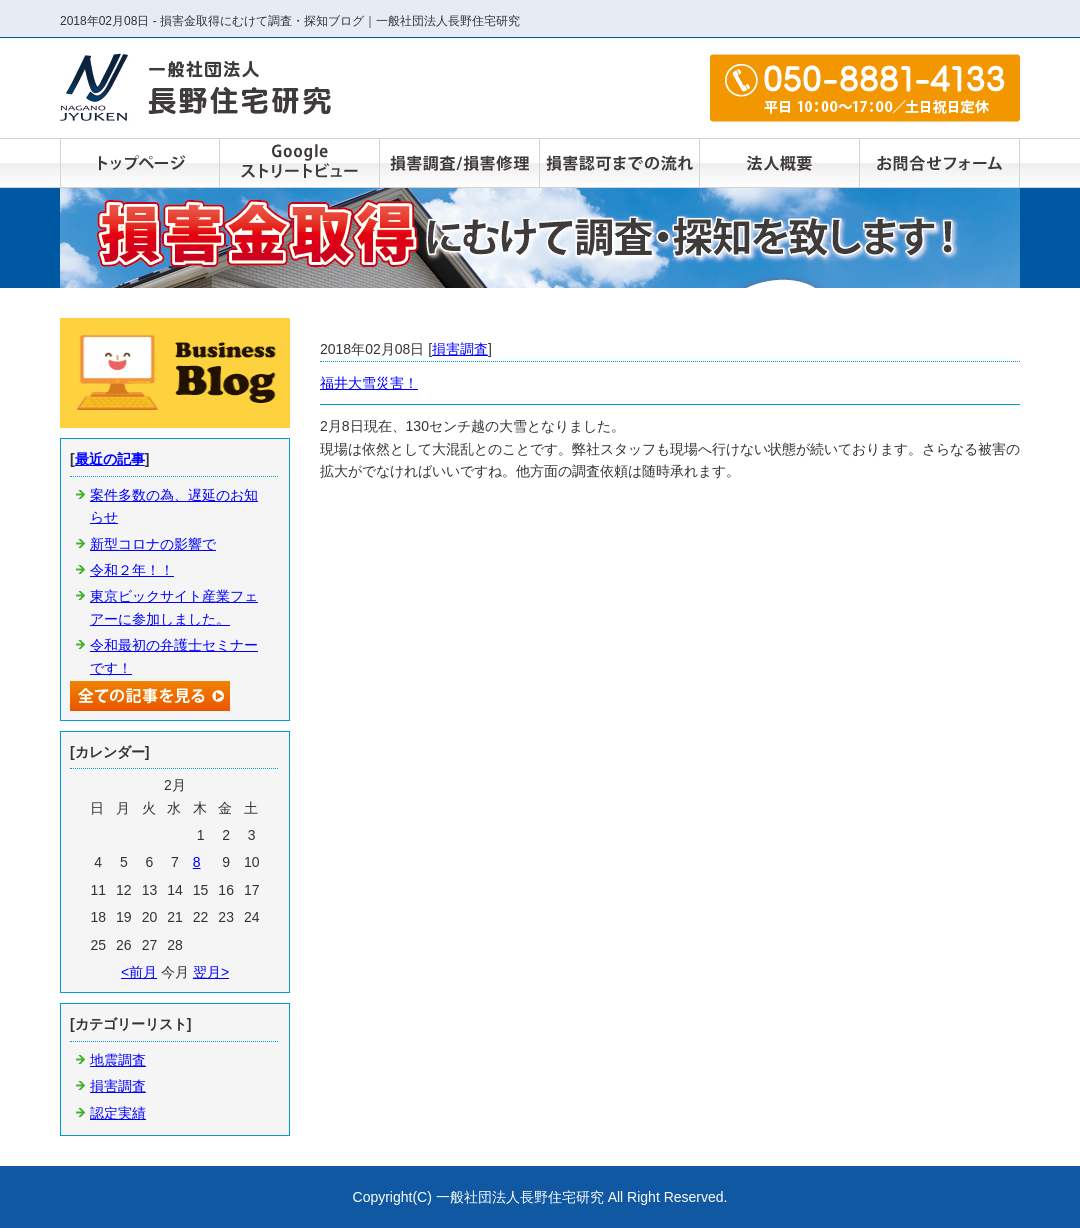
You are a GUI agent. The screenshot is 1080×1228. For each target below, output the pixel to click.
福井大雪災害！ (369, 383)
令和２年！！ (132, 570)
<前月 (139, 972)
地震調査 (118, 1060)
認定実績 (118, 1113)
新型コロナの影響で (153, 544)
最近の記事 (110, 459)
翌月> (211, 972)
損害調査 (460, 349)
